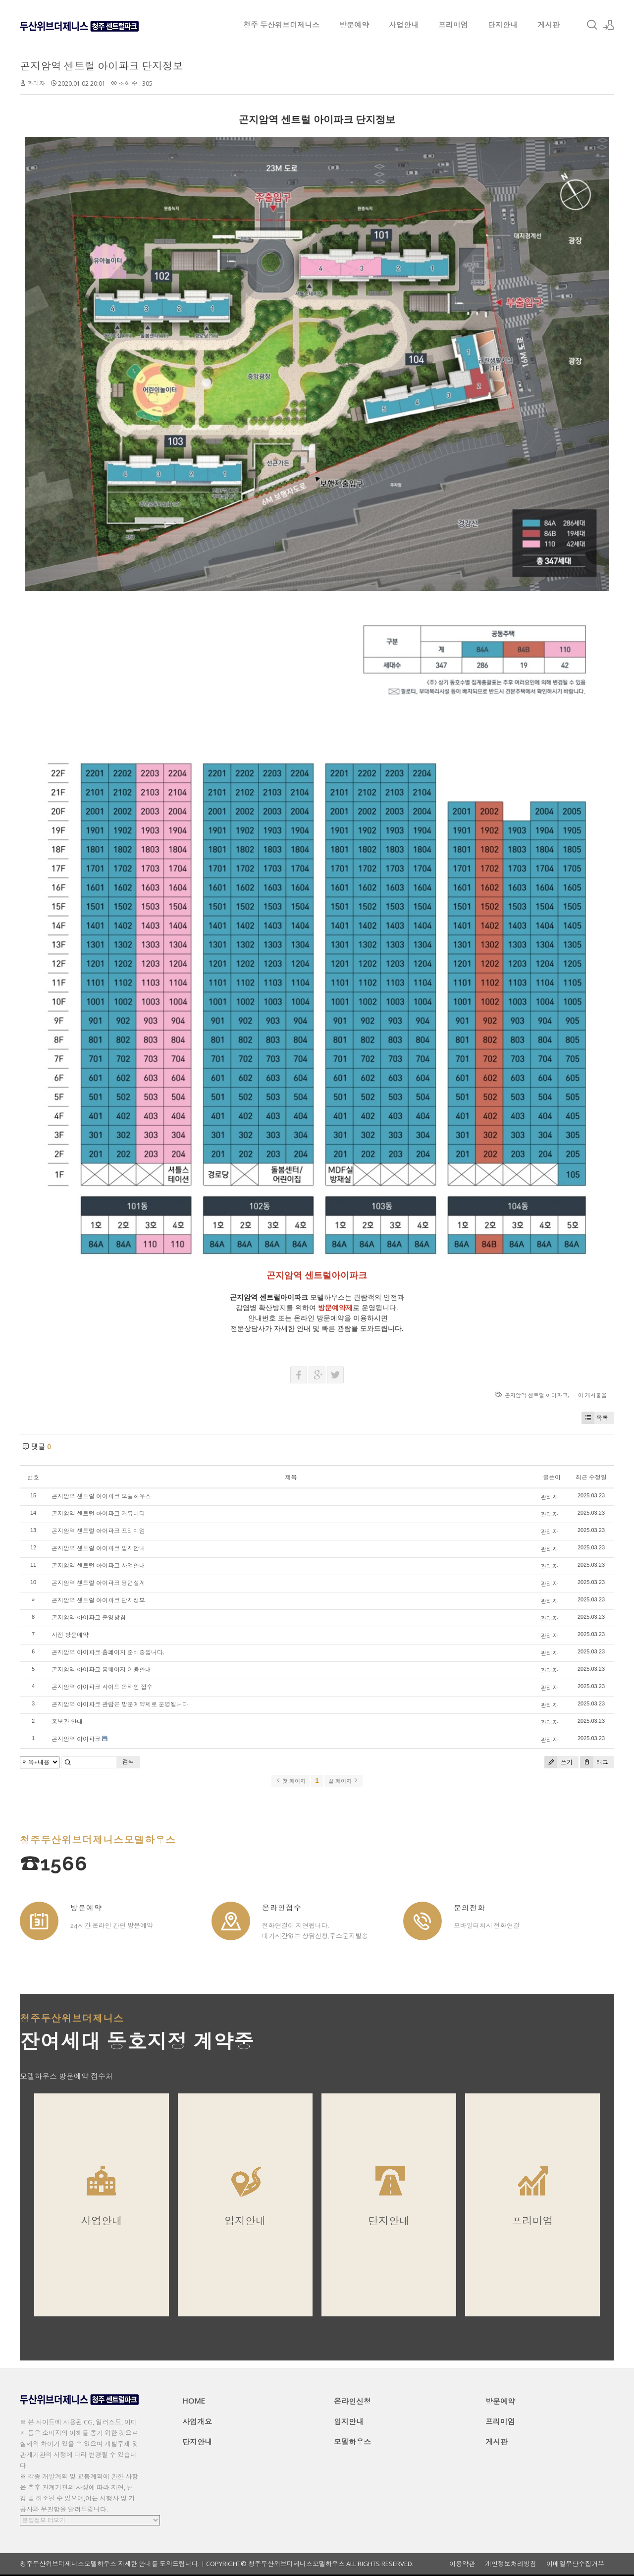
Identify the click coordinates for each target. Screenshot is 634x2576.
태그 (594, 1762)
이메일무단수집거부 (575, 2564)
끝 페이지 (343, 1781)
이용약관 (462, 2564)
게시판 (548, 25)
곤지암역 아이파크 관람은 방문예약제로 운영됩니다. (121, 1704)
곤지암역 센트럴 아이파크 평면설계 (98, 1583)
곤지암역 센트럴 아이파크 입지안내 (98, 1548)
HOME (193, 2401)
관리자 (36, 83)
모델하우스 (352, 2442)
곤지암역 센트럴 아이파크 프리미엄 (98, 1531)
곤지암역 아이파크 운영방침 (89, 1617)
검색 (128, 1761)
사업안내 (404, 25)
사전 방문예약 (70, 1635)
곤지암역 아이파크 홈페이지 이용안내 (101, 1669)
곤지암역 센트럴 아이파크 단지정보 (101, 66)
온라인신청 (352, 2401)
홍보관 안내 (67, 1721)
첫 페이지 (290, 1781)
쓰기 (558, 1762)
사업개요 (197, 2421)
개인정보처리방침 (510, 2564)
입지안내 (349, 2421)
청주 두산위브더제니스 (281, 25)
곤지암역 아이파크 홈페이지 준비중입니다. (108, 1652)
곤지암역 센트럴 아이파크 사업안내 (98, 1565)
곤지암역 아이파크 (76, 1739)
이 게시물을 (592, 1395)
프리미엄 (453, 25)
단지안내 (503, 25)
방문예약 (354, 25)
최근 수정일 (591, 1477)
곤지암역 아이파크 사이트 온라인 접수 (102, 1687)
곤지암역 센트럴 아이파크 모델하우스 (101, 1496)
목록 (594, 1418)
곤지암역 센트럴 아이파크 (536, 1395)
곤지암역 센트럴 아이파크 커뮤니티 (98, 1513)
